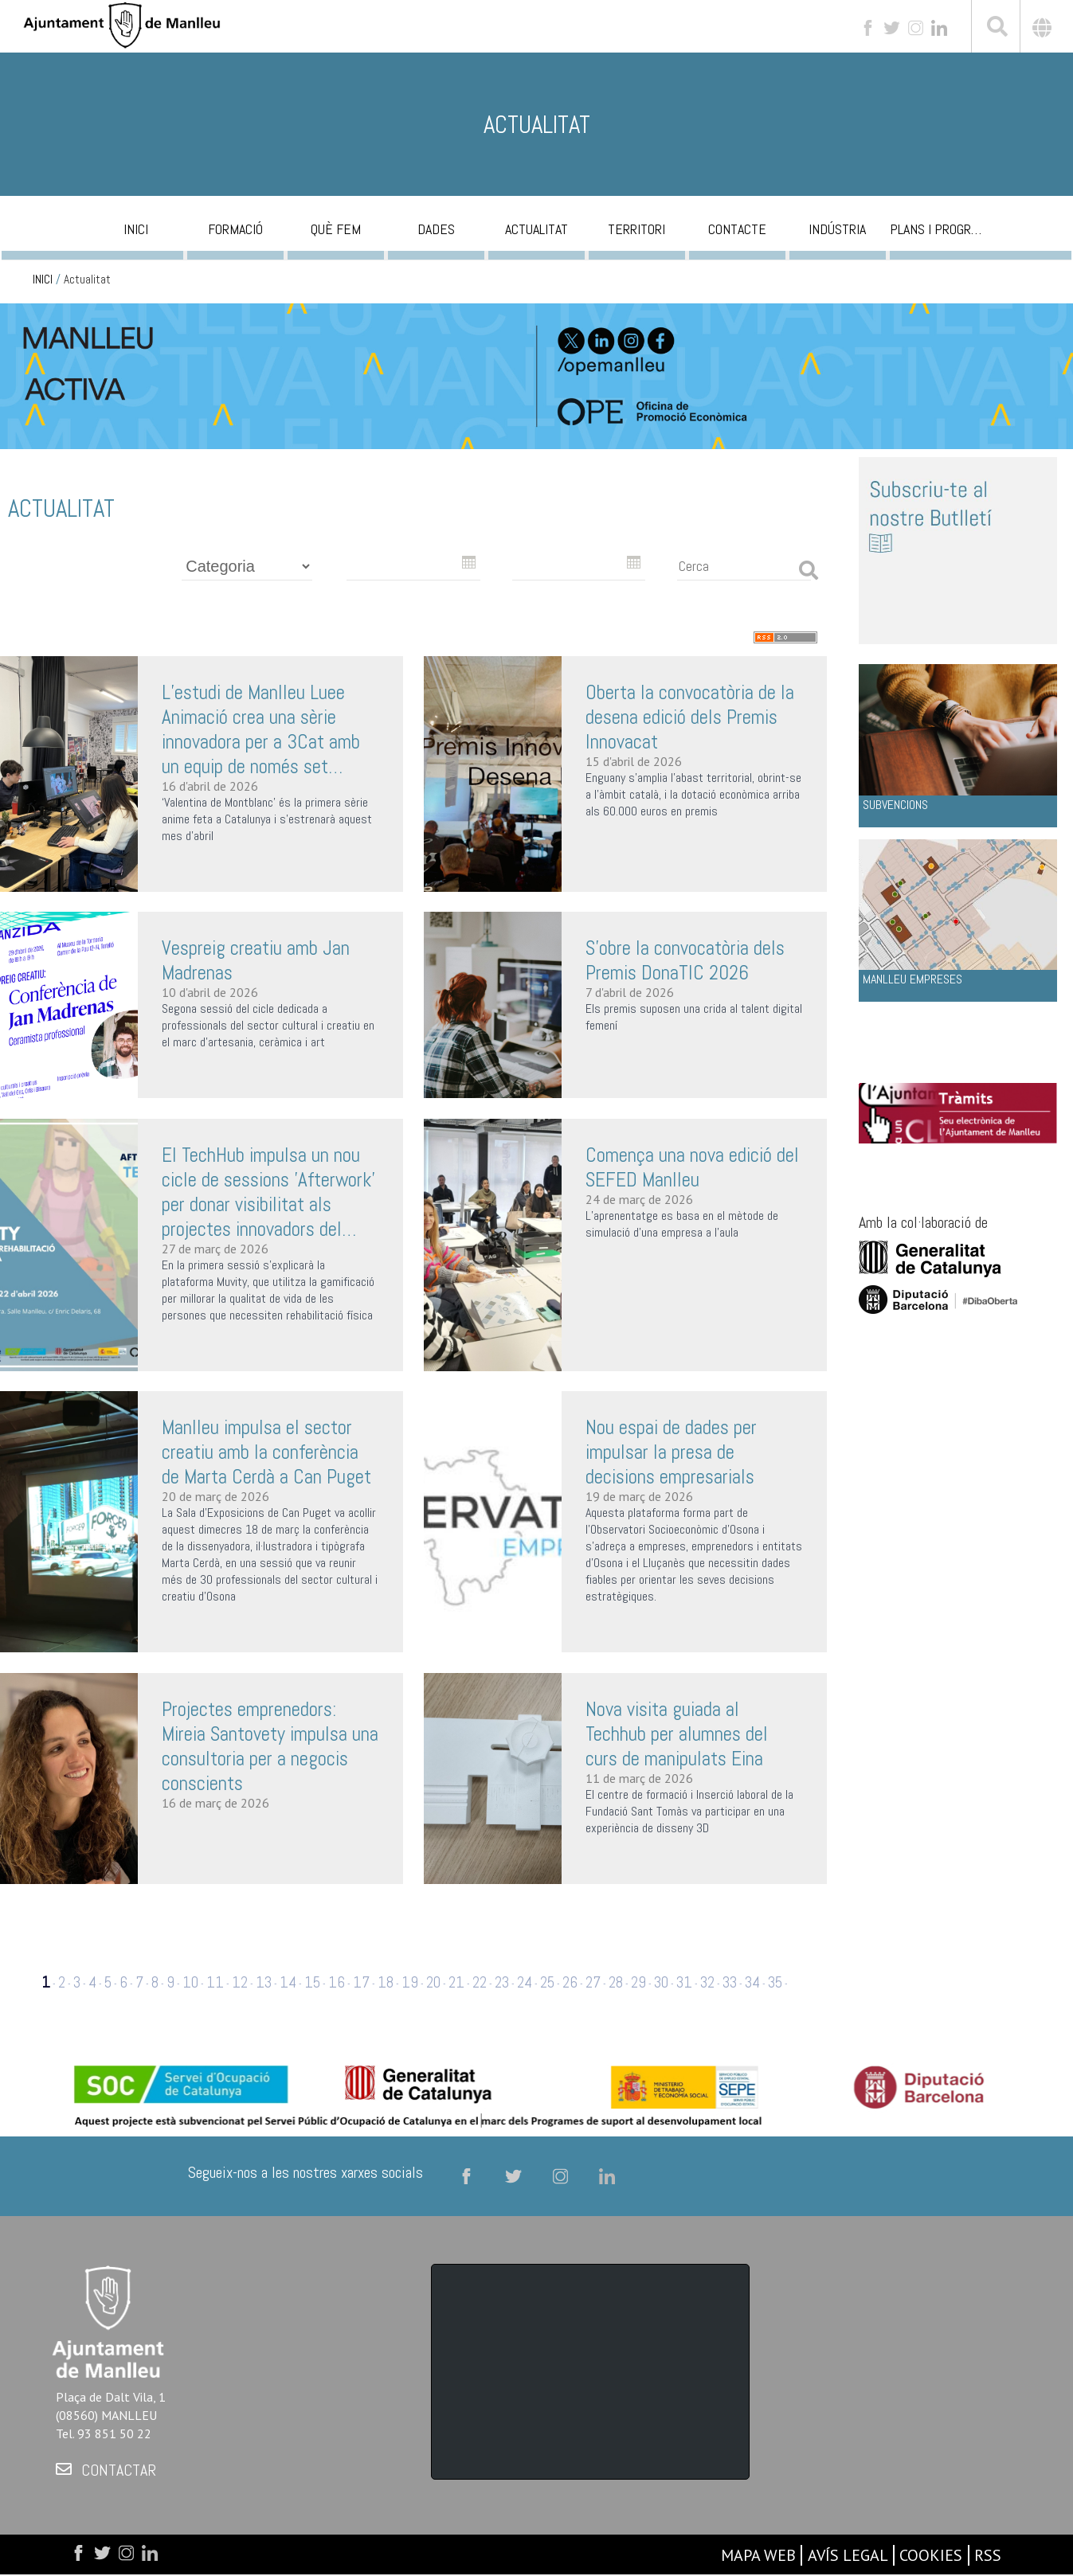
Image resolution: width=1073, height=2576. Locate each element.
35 (775, 1982)
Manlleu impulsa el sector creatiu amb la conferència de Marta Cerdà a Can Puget (266, 1452)
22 (479, 1982)
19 (409, 1982)
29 (638, 1982)
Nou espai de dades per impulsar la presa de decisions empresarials (671, 1452)
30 (661, 1982)
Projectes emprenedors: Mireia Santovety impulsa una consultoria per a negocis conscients (270, 1746)
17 (361, 1982)
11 (215, 1982)
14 (288, 1982)
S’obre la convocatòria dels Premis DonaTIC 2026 (685, 960)
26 (570, 1982)
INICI (43, 279)
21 (456, 1982)
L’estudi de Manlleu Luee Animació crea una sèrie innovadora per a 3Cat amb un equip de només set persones (261, 729)
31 (684, 1982)
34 (752, 1982)
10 (190, 1982)
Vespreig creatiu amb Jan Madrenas (256, 960)
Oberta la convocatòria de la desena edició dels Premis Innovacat (689, 717)
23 (502, 1982)
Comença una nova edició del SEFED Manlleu (692, 1167)
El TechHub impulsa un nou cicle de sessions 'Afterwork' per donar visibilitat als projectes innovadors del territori (268, 1192)
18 (386, 1982)
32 (707, 1982)
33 (730, 1982)
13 (264, 1982)
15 (312, 1982)
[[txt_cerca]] (996, 28)
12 (240, 1982)
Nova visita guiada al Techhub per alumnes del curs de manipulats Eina (676, 1734)
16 (336, 1982)
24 (524, 1982)
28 (616, 1982)
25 (547, 1982)
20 (433, 1982)
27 (593, 1982)
